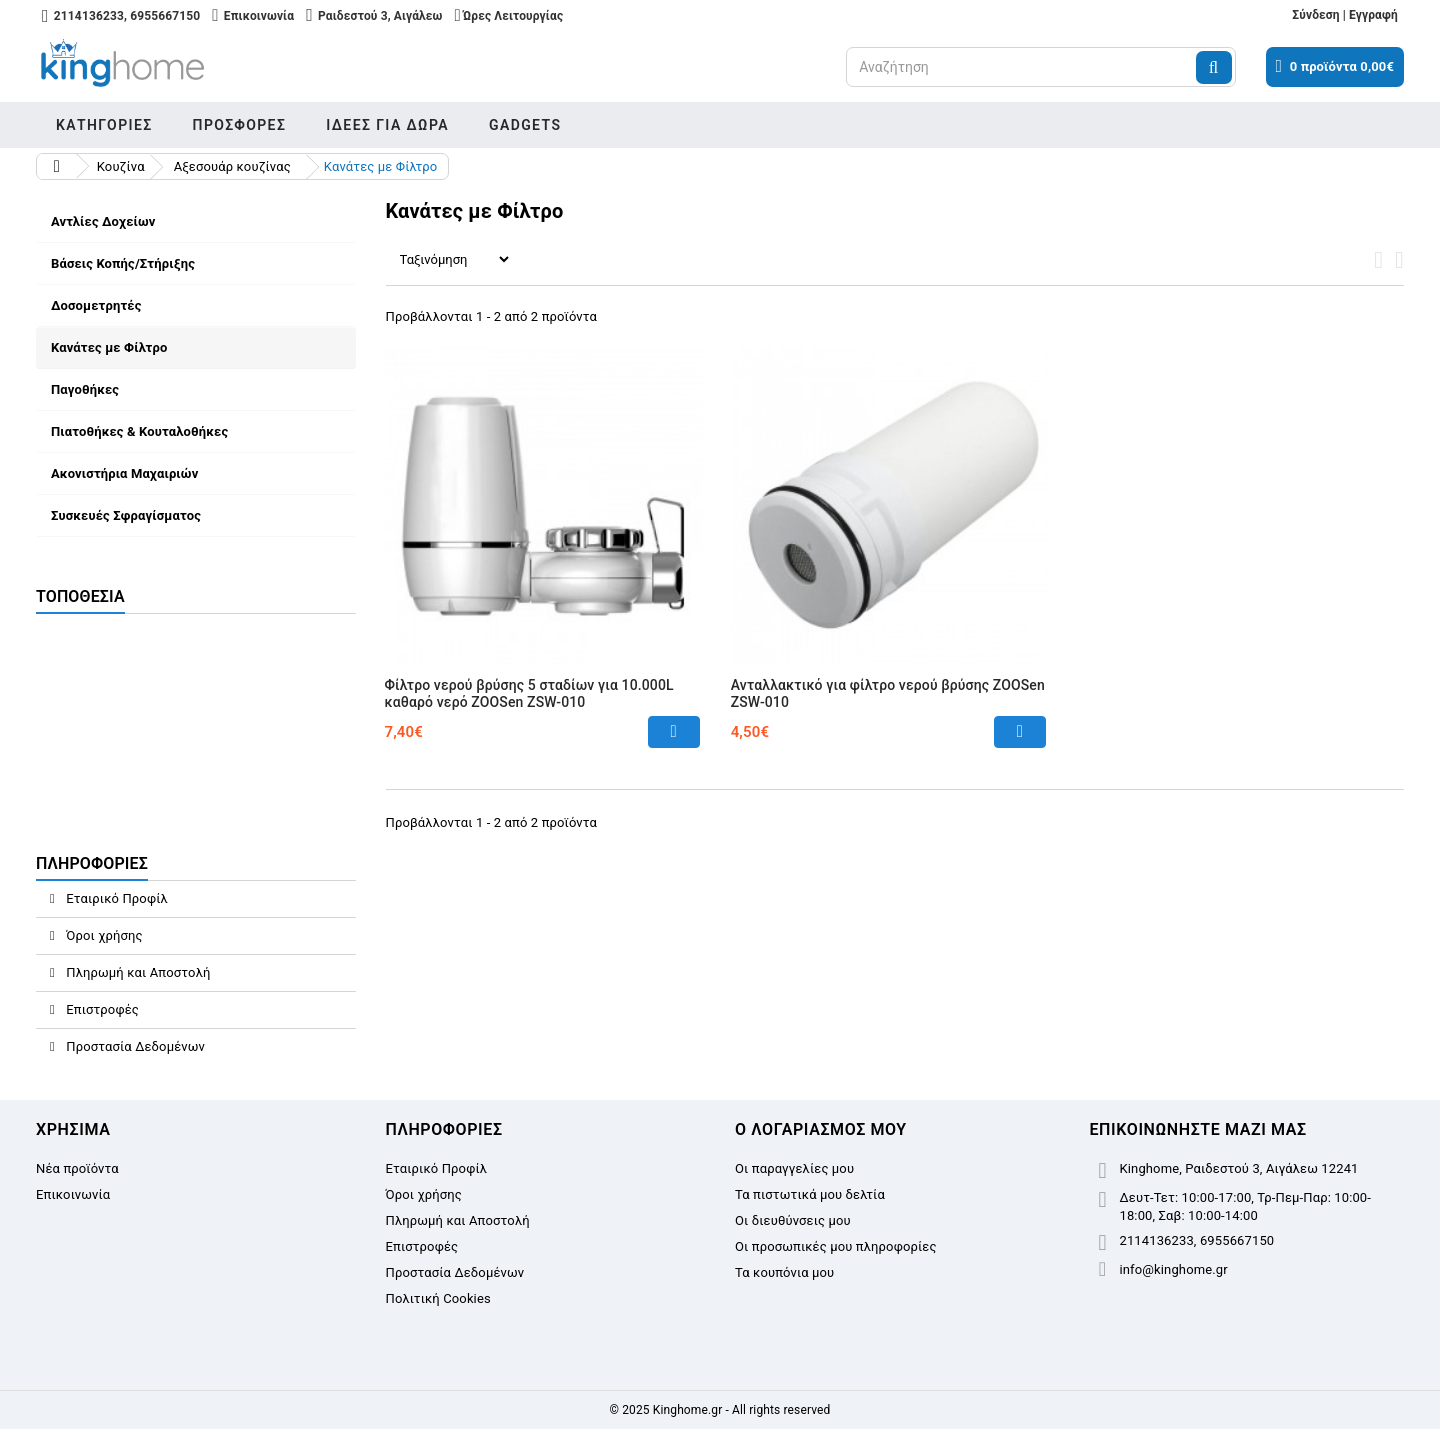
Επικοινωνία (73, 1194)
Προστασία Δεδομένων (134, 1046)
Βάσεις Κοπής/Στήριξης (123, 263)
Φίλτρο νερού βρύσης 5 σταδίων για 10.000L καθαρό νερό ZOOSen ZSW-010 (529, 693)
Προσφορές (240, 125)
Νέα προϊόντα (77, 1168)
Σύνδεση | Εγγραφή (1345, 15)
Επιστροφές (101, 1009)
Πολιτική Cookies (438, 1298)
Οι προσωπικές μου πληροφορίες (836, 1246)
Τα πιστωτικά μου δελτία (810, 1194)
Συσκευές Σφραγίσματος (126, 515)
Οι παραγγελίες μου (794, 1168)
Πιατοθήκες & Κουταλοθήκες (139, 431)
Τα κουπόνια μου (784, 1272)
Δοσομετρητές (96, 305)
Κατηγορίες (104, 125)
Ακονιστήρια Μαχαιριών (124, 473)
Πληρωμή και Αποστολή (137, 972)
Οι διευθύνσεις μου (793, 1220)
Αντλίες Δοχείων (103, 221)
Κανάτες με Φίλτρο (109, 347)
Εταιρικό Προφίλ (115, 898)
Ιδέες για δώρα (387, 125)
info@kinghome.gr (1174, 1269)
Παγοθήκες (85, 389)
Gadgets (525, 125)
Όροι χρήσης (103, 935)
